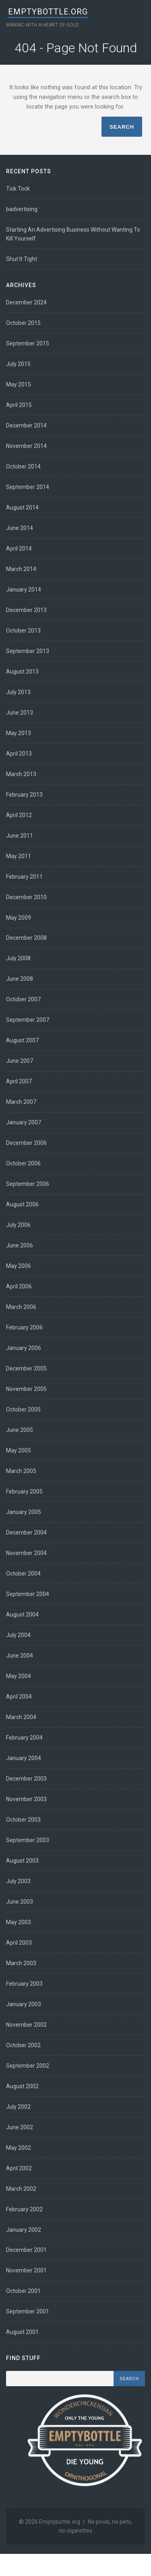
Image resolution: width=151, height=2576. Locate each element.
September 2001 (27, 2311)
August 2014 (22, 507)
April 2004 (19, 1696)
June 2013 (19, 712)
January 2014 (23, 589)
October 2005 (23, 1409)
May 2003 (18, 1922)
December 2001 (26, 2250)
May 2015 (18, 384)
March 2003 (21, 1963)
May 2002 (18, 2148)
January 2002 (23, 2230)
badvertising (21, 209)
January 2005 (23, 1512)
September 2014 (27, 487)
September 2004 (27, 1594)
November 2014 (26, 446)
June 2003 (19, 1901)
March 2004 (21, 1717)
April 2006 (19, 1286)
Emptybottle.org (48, 11)
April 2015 (19, 405)
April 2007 (19, 1081)
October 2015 (23, 323)
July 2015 (18, 364)
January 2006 (23, 1348)
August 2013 (22, 671)
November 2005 (26, 1389)
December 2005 (26, 1368)
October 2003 (23, 1819)
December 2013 (26, 610)
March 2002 (21, 2189)
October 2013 (23, 630)
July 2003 (18, 1881)
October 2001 (23, 2291)
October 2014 (23, 466)
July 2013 (18, 692)
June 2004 (19, 1655)
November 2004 (26, 1553)
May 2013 (18, 733)
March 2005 (21, 1471)
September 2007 (27, 1020)
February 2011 (24, 876)
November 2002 (26, 2024)
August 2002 (22, 2086)
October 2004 (23, 1573)
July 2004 (18, 1635)
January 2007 (23, 1122)
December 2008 (26, 938)
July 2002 (18, 2107)
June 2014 (19, 528)
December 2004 (26, 1532)
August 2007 (22, 1040)
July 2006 (18, 1225)
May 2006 (18, 1266)
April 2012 (19, 815)
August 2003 (22, 1860)
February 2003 (24, 1983)
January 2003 (23, 2004)
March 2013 (21, 774)
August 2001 (22, 2332)
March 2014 (21, 569)
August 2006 (22, 1204)
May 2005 (18, 1450)
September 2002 (27, 2065)
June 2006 (19, 1245)
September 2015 (27, 343)
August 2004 (22, 1614)
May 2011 (18, 856)
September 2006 (27, 1184)
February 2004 (24, 1737)
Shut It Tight (21, 259)
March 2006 (21, 1307)
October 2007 (23, 999)
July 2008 (18, 958)
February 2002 (24, 2209)
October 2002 (23, 2045)
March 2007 (21, 1102)
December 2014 (26, 425)
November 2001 (26, 2270)
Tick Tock (18, 188)
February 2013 (24, 794)
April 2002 (19, 2168)
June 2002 (19, 2127)
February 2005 (24, 1491)
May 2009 (18, 917)
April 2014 (19, 548)
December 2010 (26, 897)
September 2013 (27, 651)
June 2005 (19, 1430)
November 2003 (26, 1799)
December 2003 (26, 1778)
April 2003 (19, 1942)
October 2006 (23, 1163)
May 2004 (18, 1676)
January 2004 (23, 1758)
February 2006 (24, 1327)
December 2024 (26, 302)
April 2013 (19, 753)
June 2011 (19, 835)
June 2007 (19, 1061)
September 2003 (27, 1840)
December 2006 (26, 1143)
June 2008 (19, 979)
